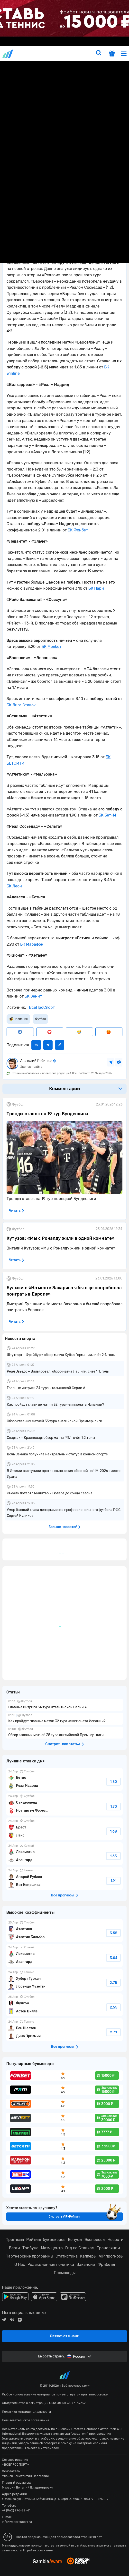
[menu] (124, 53)
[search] (98, 53)
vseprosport (8, 53)
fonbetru (64, 1288)
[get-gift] (112, 54)
